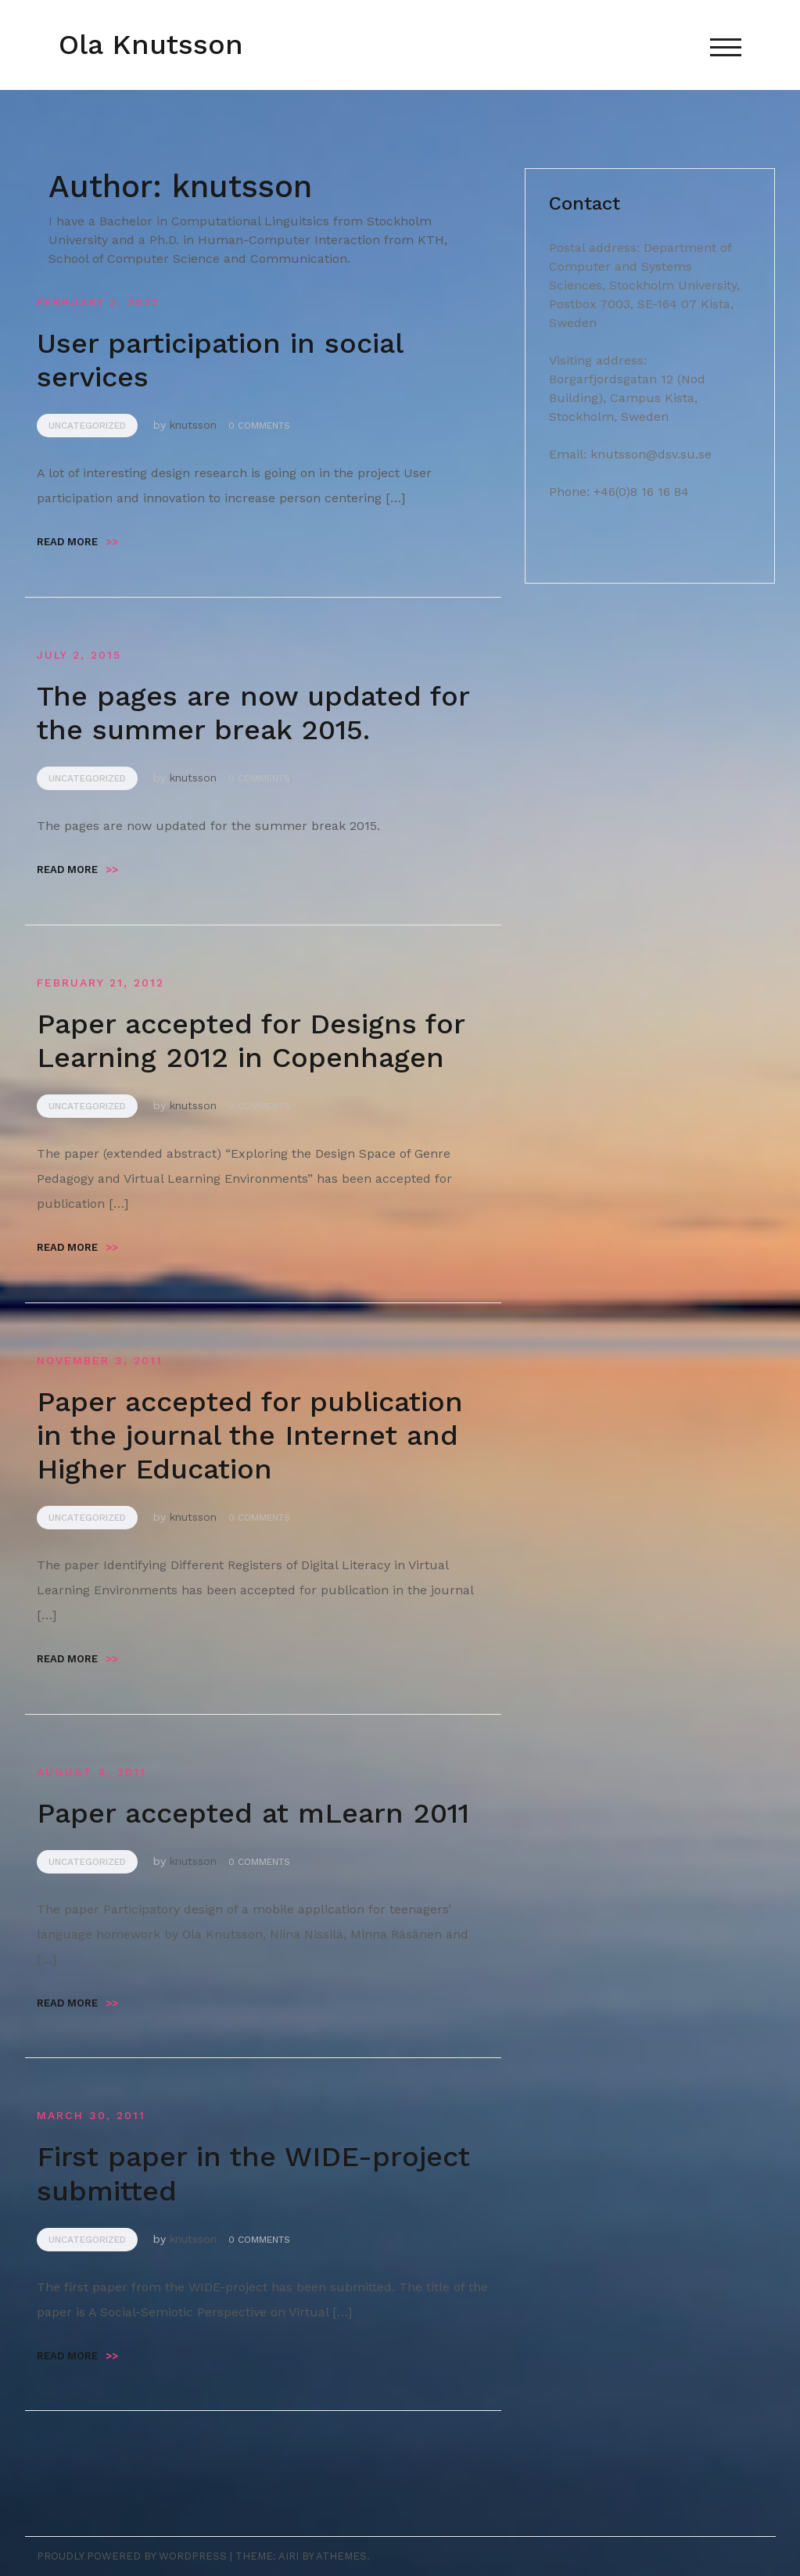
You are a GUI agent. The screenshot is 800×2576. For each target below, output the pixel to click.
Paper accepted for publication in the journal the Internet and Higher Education (250, 1435)
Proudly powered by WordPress (132, 2556)
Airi (288, 2556)
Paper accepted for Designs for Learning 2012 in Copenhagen (251, 1041)
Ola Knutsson (151, 44)
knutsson (193, 425)
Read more (77, 542)
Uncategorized (87, 425)
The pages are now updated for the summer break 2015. (253, 713)
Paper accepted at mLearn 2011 (253, 1813)
